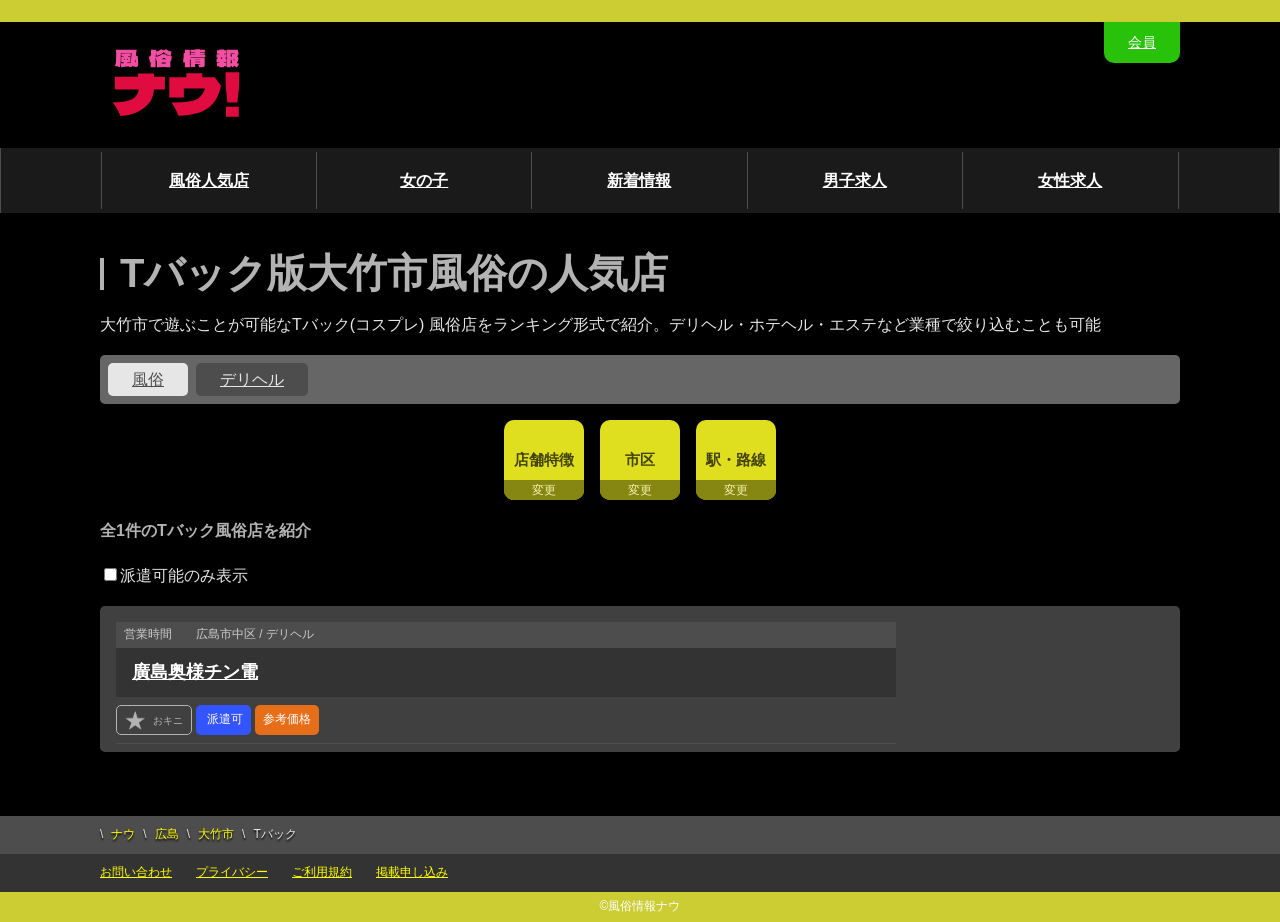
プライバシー (232, 872)
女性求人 (1070, 180)
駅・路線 (736, 459)
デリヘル (252, 379)
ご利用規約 (322, 872)
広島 (167, 834)
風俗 (148, 379)
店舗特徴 (544, 459)
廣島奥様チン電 (195, 672)
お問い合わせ (136, 872)
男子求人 (855, 180)
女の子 (424, 180)
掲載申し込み (412, 872)
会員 (1142, 42)
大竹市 (216, 834)
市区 (640, 459)
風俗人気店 (209, 180)
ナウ (123, 834)
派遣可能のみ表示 (176, 575)
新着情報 (639, 180)
